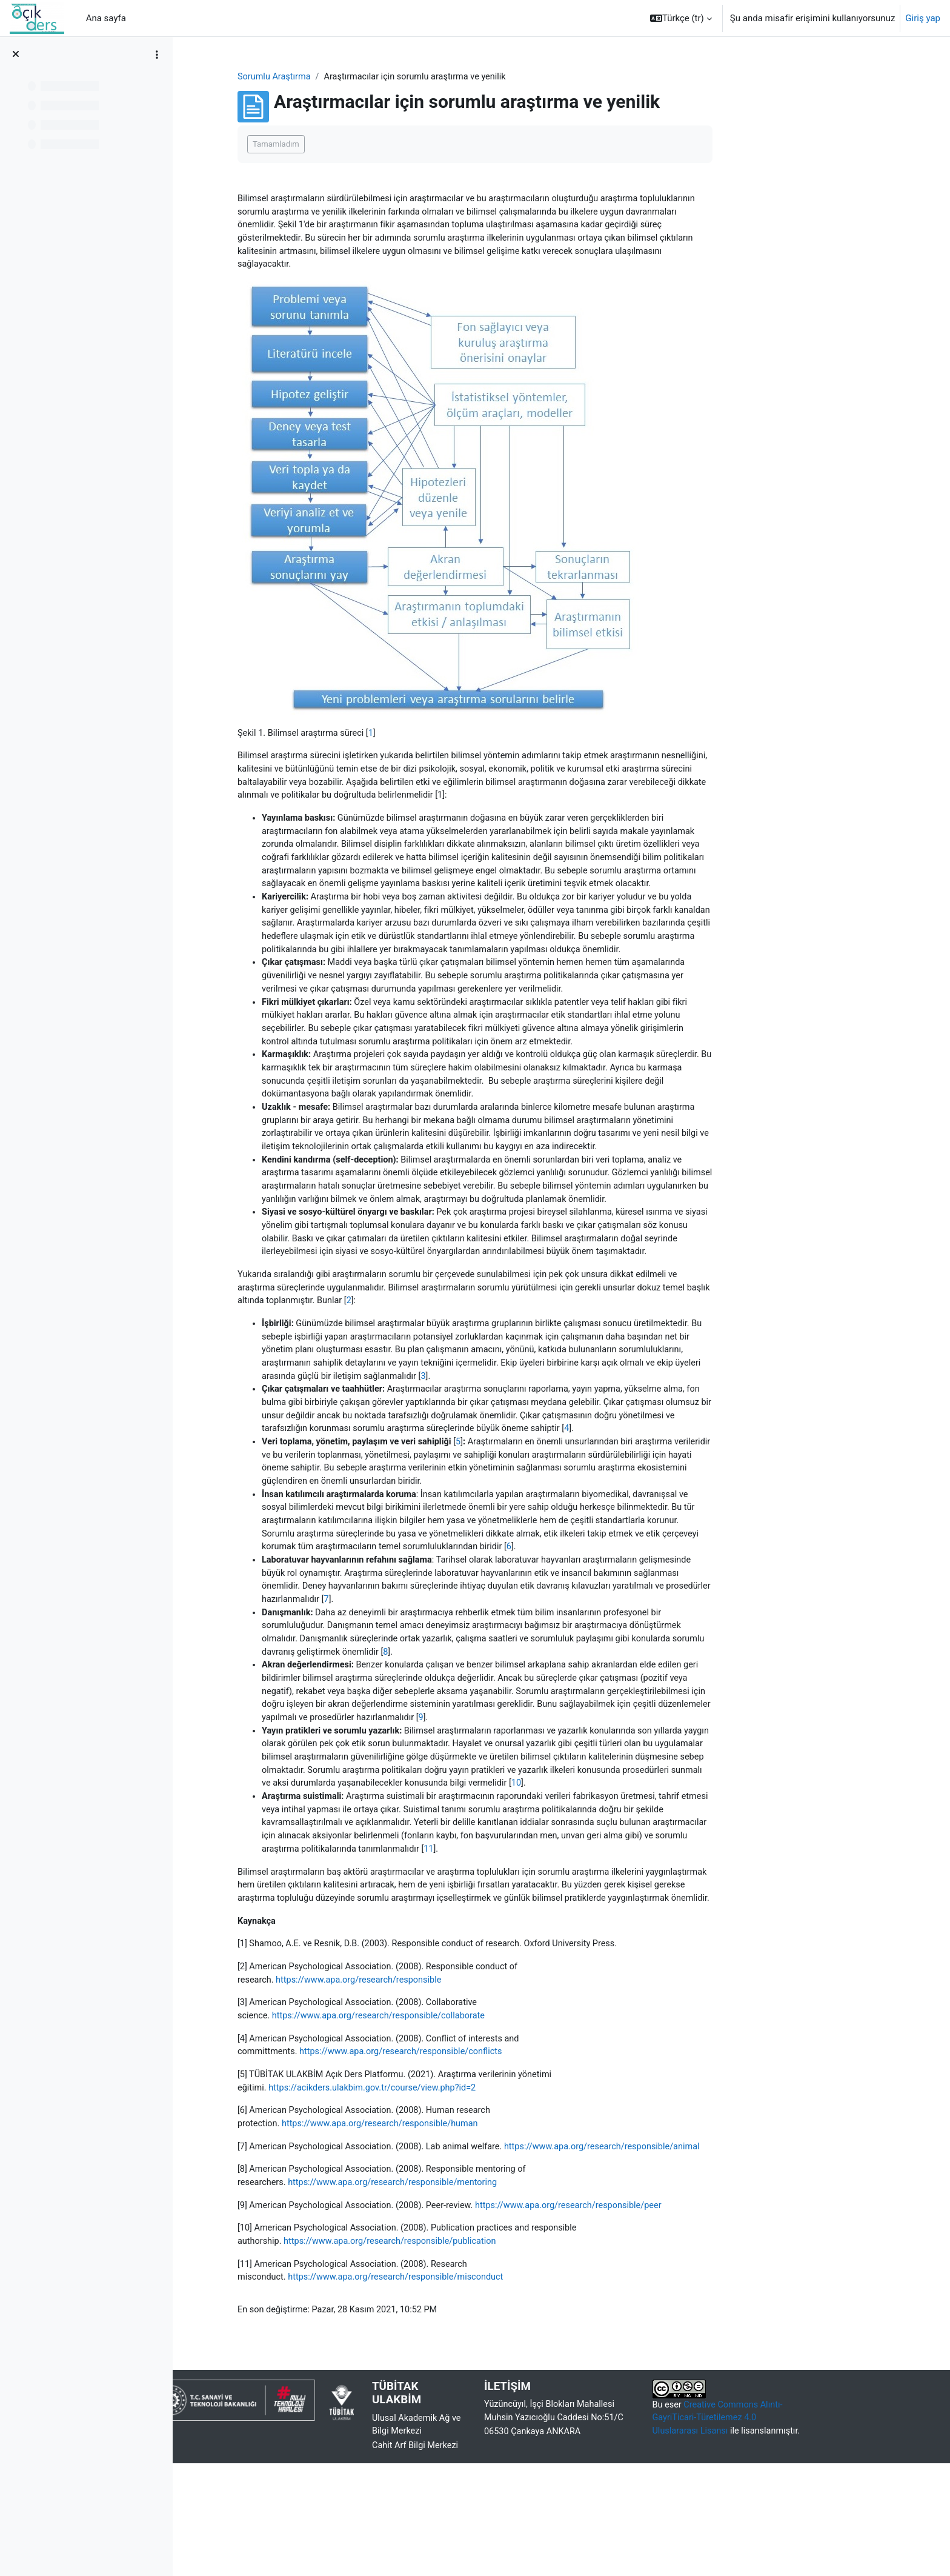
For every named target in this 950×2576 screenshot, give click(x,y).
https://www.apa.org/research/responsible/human (461, 2216)
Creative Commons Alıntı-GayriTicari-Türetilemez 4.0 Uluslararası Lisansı (796, 2530)
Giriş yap (922, 18)
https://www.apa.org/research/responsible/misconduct (478, 2388)
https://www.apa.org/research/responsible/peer (657, 2314)
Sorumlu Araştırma (352, 77)
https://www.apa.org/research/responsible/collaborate (460, 2105)
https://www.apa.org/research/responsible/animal (449, 2253)
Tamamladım (353, 144)
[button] (681, 18)
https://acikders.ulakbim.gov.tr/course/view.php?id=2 (455, 2179)
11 (578, 1920)
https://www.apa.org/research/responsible (440, 2068)
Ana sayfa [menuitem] (106, 18)
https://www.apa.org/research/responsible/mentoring (475, 2290)
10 (687, 1852)
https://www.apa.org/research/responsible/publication (472, 2351)
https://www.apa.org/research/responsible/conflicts (483, 2142)
